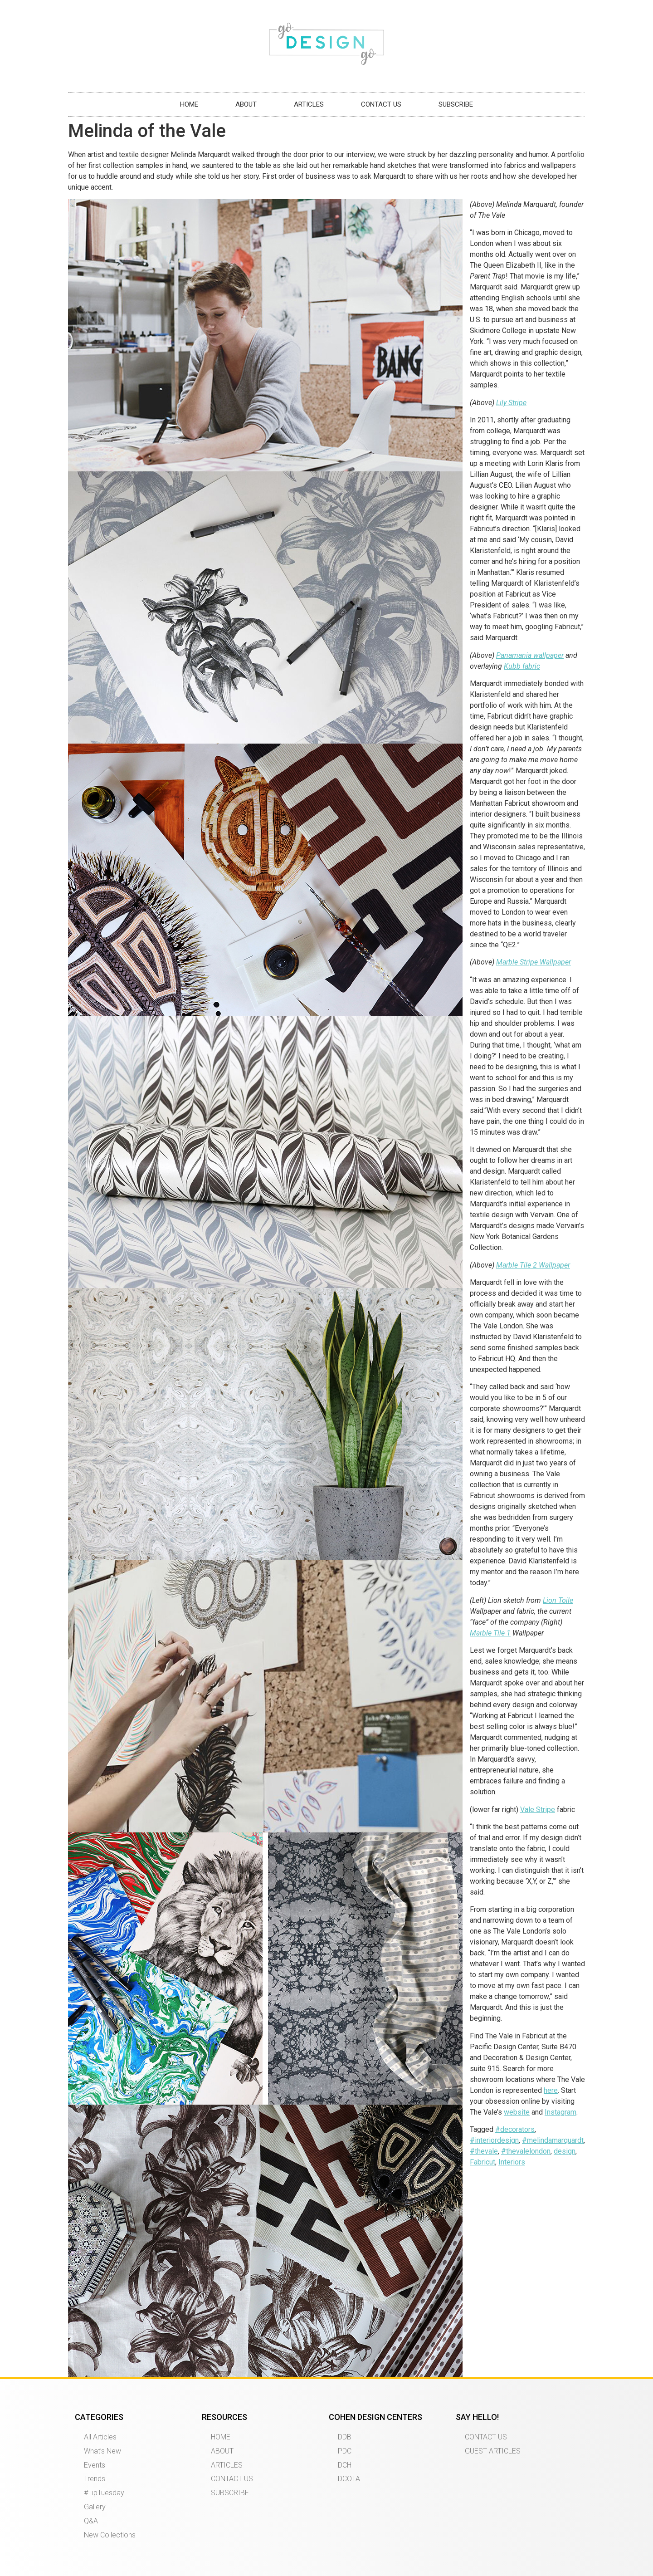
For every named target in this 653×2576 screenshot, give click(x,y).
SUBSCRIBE (456, 104)
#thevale (484, 2151)
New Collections (110, 2535)
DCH (344, 2465)
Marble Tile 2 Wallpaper (533, 1265)
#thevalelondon (526, 2151)
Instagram (560, 2112)
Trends (94, 2478)
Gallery (95, 2507)
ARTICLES (309, 104)
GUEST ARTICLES (493, 2451)
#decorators (515, 2129)
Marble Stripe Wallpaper (533, 962)
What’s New (102, 2451)
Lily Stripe (511, 402)
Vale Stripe (537, 1809)
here (551, 2090)
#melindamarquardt (553, 2140)
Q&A (91, 2521)
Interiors (511, 2162)
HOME (189, 104)
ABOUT (246, 104)
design (564, 2151)
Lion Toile (558, 1600)
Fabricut (482, 2162)
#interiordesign (494, 2140)
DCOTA (349, 2478)
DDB (344, 2437)
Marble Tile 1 (490, 1633)
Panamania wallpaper (530, 655)
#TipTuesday (104, 2492)
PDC (344, 2451)
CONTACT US (381, 104)
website (517, 2112)
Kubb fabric (522, 666)
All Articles (100, 2437)
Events (94, 2465)
